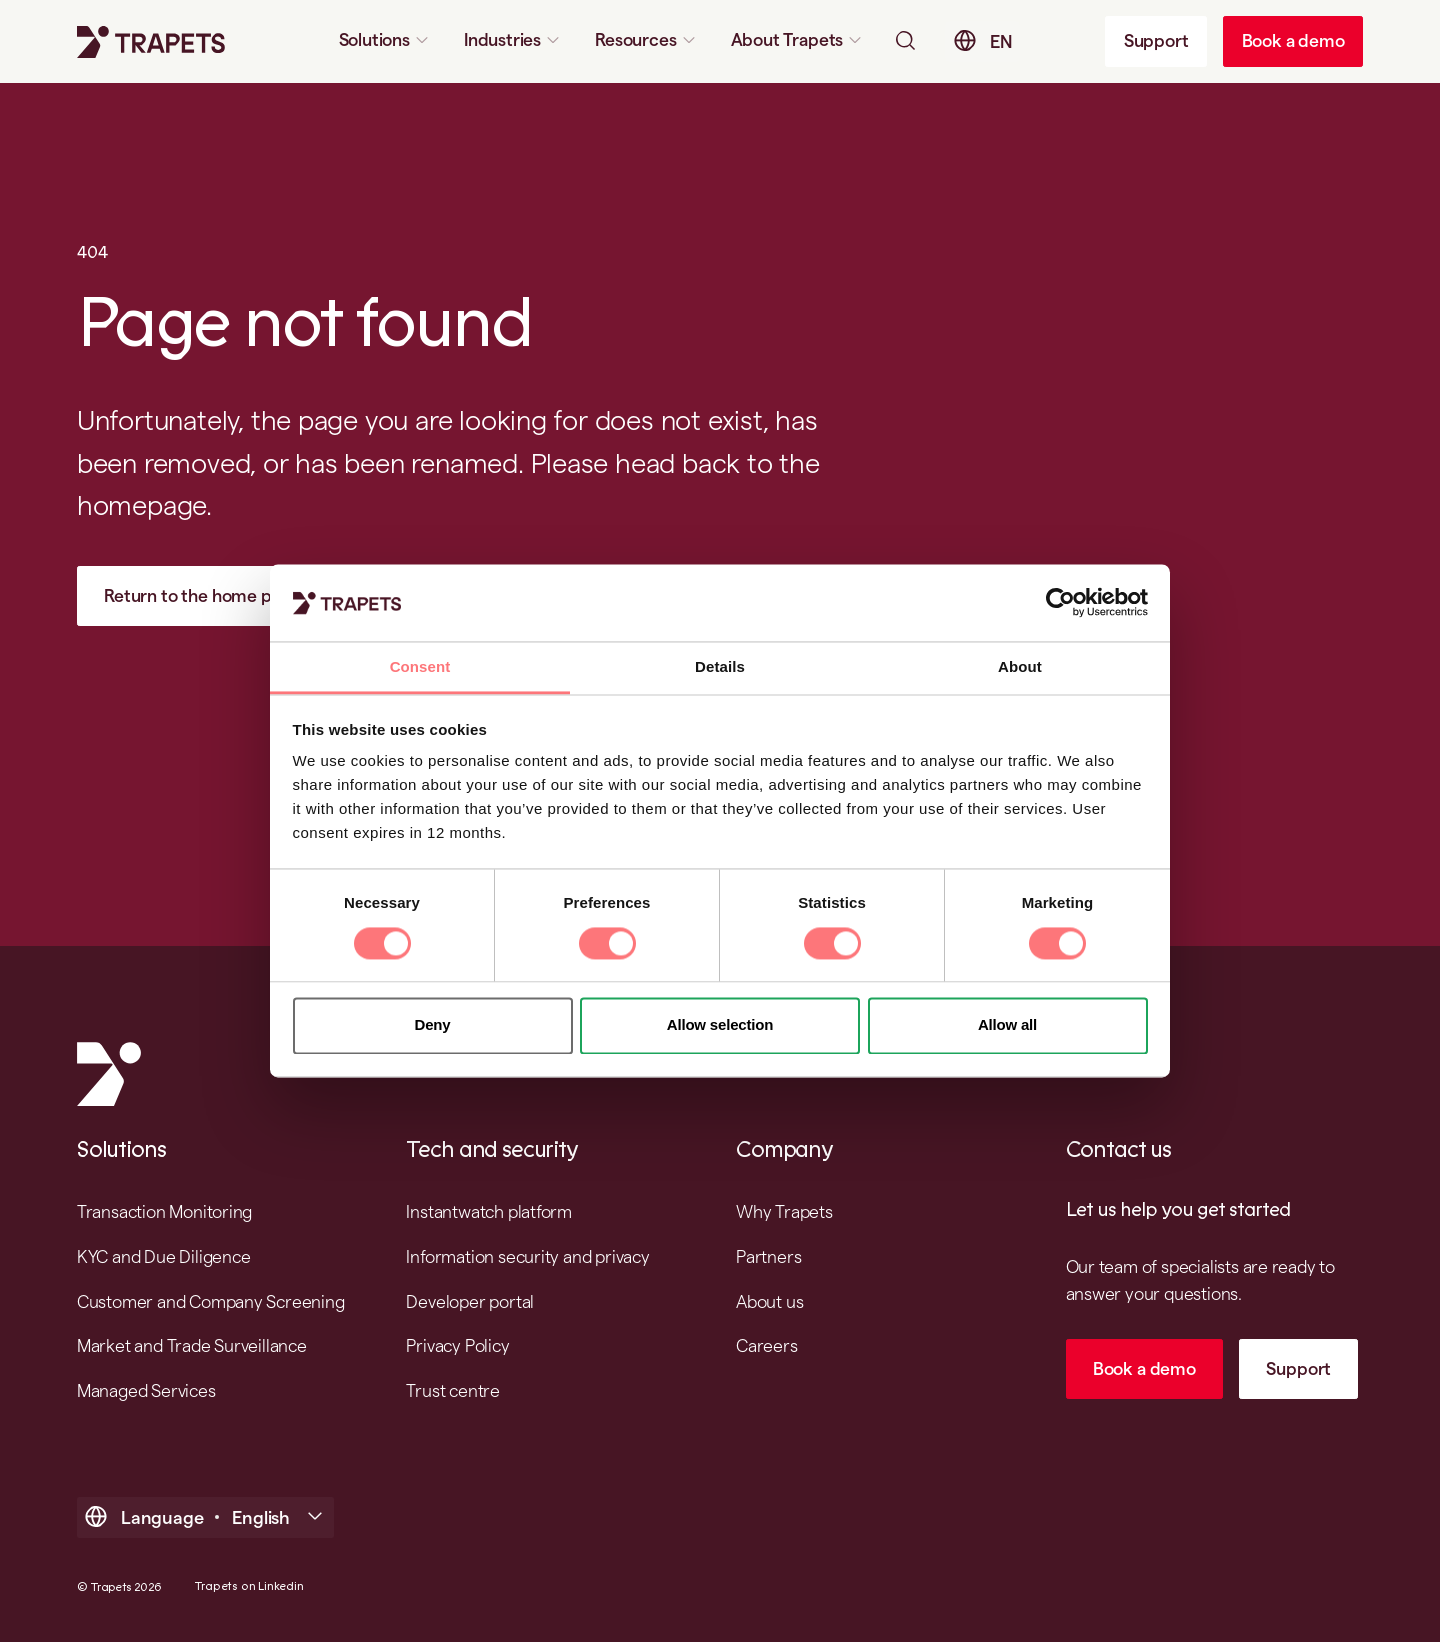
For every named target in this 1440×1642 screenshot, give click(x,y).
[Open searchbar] (905, 40)
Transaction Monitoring (164, 1211)
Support (1156, 40)
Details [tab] (720, 666)
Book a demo (1293, 40)
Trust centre (452, 1390)
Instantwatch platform (489, 1211)
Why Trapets (784, 1211)
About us (769, 1301)
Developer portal (470, 1301)
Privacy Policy (457, 1345)
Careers (767, 1345)
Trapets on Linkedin (249, 1586)
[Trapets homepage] (151, 42)
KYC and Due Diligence (164, 1256)
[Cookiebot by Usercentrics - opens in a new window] (1060, 603)
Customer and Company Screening (211, 1301)
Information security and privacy (527, 1256)
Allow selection (720, 1025)
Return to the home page (202, 595)
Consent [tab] (420, 666)
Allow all (1007, 1025)
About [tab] (1020, 666)
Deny (433, 1025)
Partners (768, 1256)
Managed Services (146, 1390)
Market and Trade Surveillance (192, 1345)
